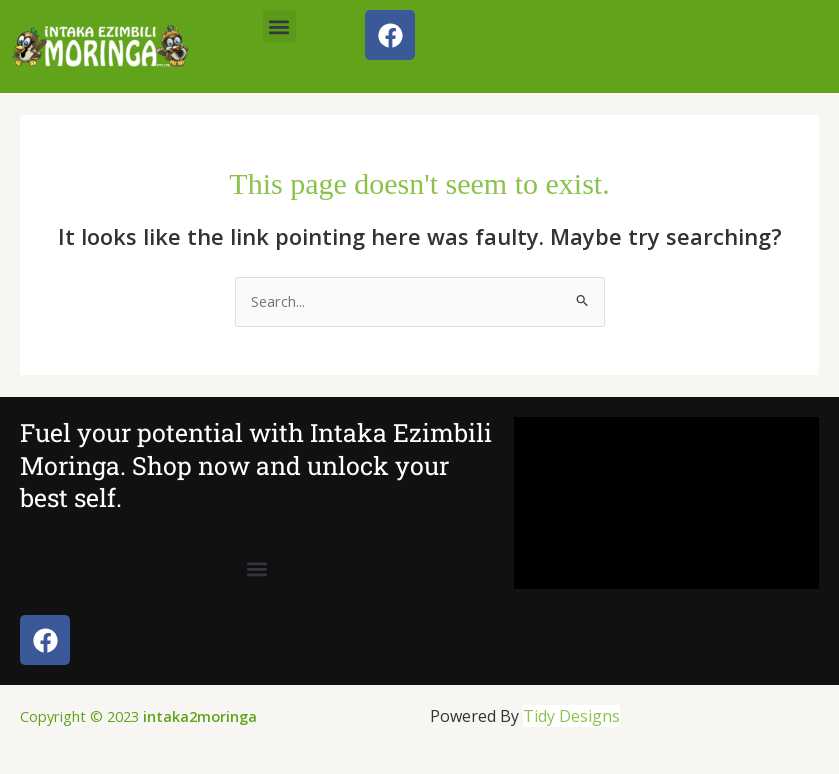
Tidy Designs (571, 716)
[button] (279, 26)
